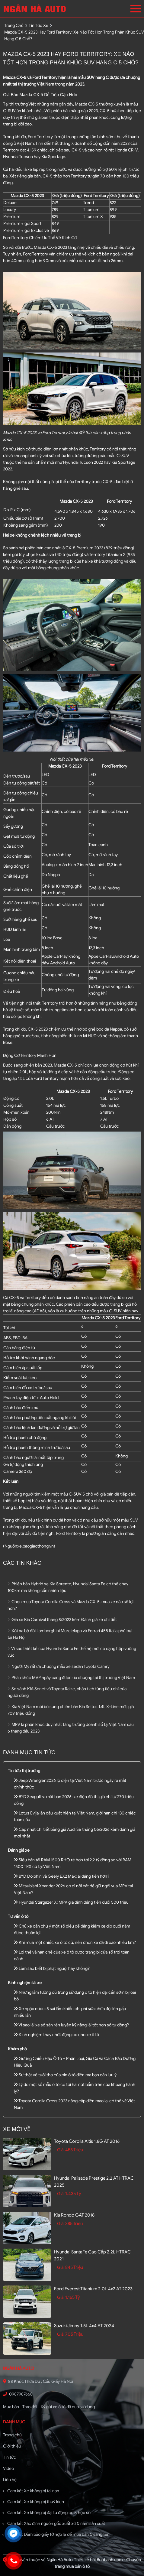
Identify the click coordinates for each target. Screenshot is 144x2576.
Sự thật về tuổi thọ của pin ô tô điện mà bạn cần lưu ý (65, 2074)
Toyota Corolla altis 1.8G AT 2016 (87, 2141)
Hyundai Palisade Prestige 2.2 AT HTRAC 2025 (94, 2181)
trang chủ (14, 25)
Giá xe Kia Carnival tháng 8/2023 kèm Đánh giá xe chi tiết (62, 1619)
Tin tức (9, 2457)
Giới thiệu (12, 2446)
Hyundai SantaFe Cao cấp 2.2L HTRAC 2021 (92, 2255)
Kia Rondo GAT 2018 (74, 2215)
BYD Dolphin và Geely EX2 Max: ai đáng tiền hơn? (61, 1876)
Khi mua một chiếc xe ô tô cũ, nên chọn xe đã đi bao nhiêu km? (75, 1942)
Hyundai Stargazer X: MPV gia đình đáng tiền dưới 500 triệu (71, 1902)
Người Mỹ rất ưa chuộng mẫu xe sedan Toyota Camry (59, 1666)
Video (8, 2468)
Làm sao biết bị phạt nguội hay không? (52, 1968)
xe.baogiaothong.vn (35, 1546)
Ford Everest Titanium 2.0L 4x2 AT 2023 (93, 2289)
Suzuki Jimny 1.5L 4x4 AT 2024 (84, 2325)
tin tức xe (38, 25)
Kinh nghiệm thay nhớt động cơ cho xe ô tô (56, 2034)
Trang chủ (12, 2435)
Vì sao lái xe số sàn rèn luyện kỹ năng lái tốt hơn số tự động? (71, 2025)
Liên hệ (10, 2479)
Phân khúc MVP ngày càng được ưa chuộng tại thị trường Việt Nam (71, 1677)
